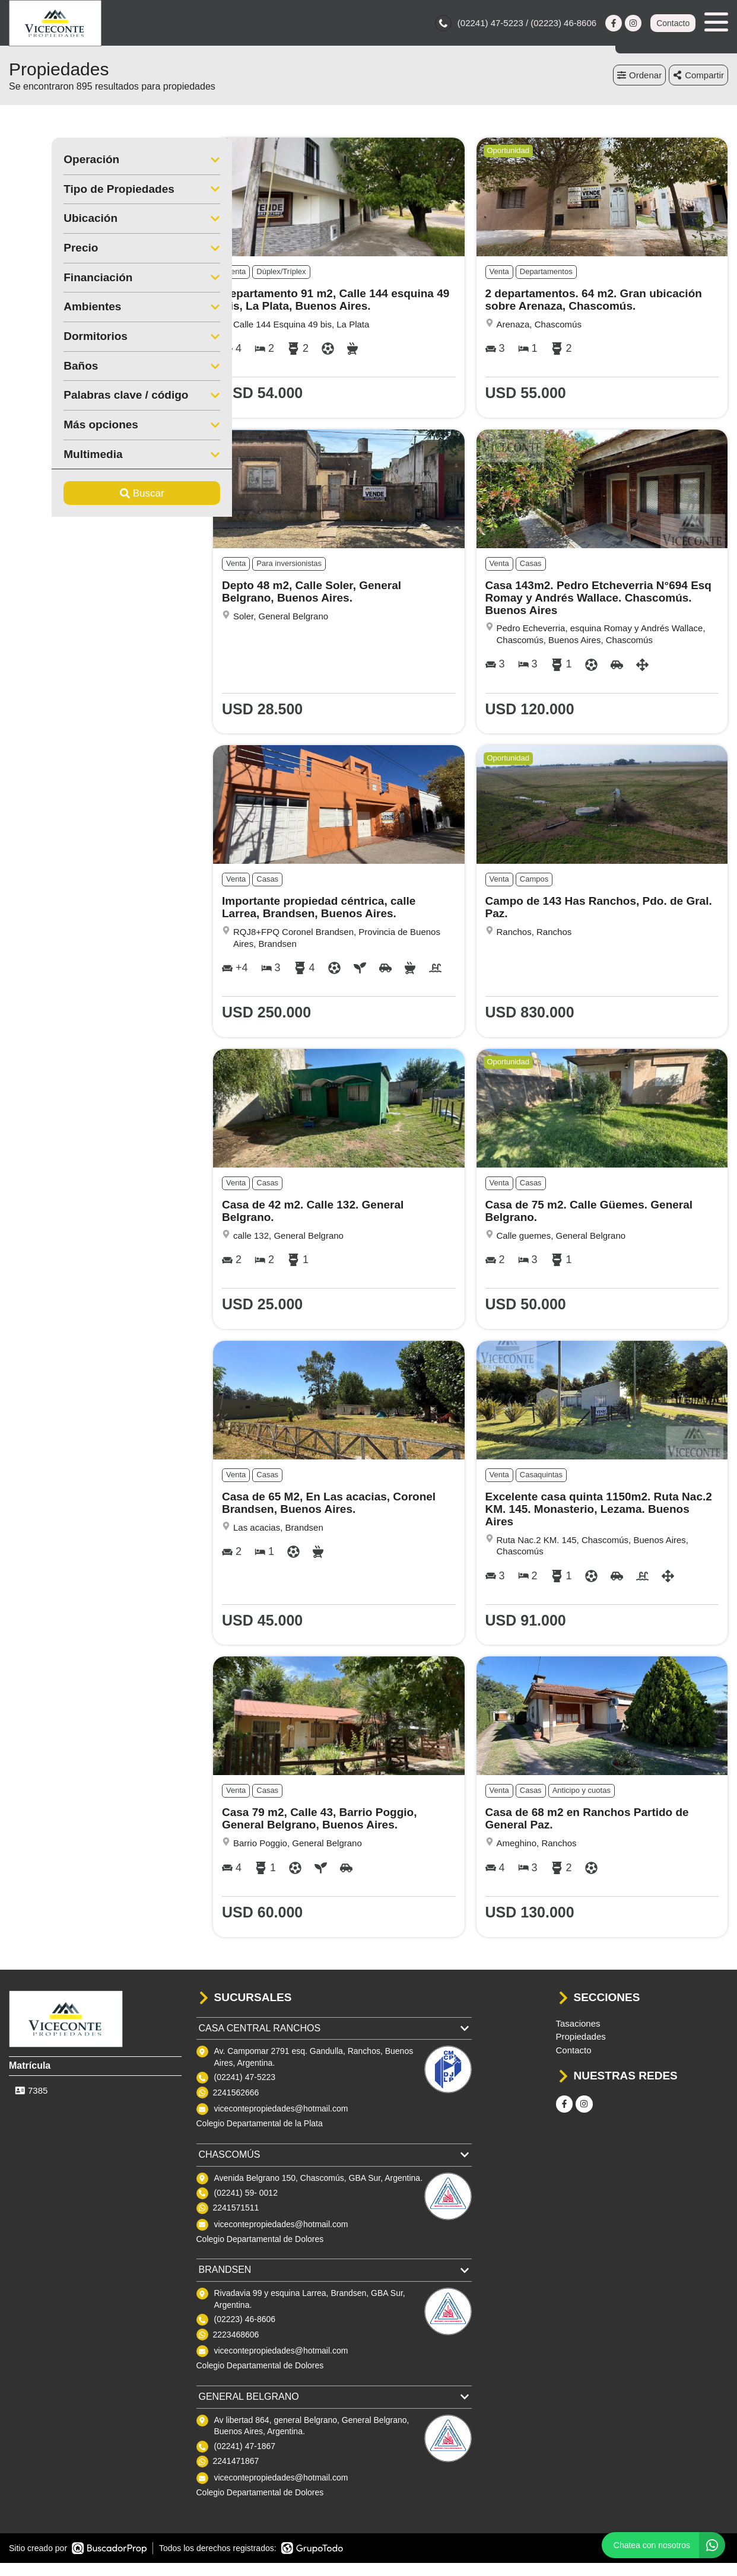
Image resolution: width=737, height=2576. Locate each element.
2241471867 (236, 2462)
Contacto (673, 23)
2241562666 (236, 2094)
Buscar (99, 495)
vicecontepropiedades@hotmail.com (281, 2110)
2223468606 (236, 2336)
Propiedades (581, 2038)
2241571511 (236, 2209)
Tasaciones (578, 2025)
